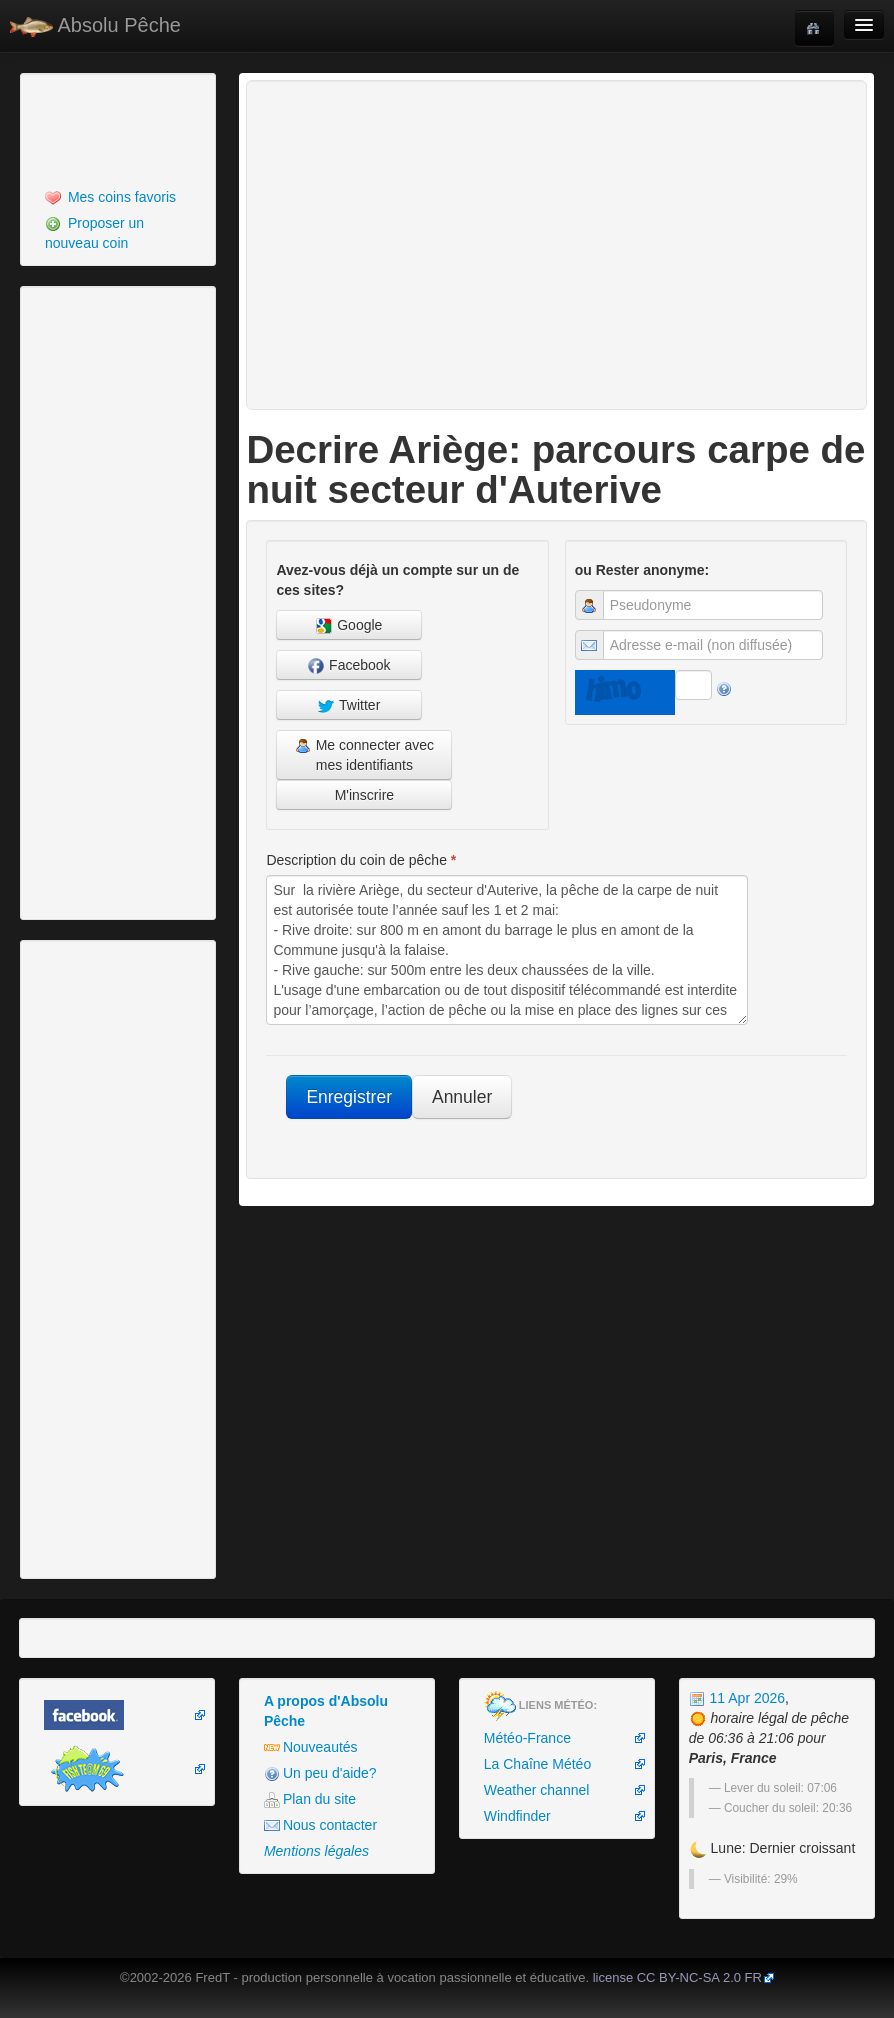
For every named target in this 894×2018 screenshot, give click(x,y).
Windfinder (517, 1816)
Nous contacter (320, 1825)
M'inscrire (364, 795)
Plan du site (310, 1799)
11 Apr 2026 (737, 1698)
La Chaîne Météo (537, 1764)
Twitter (349, 705)
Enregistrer (349, 1097)
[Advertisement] (135, 128)
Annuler (462, 1097)
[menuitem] (118, 197)
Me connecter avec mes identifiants (364, 755)
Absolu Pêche (95, 25)
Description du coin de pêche (361, 860)
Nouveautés (311, 1747)
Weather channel (537, 1790)
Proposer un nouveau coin (94, 233)
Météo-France (527, 1738)
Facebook (349, 665)
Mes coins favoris (110, 197)
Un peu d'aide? (320, 1773)
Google (349, 625)
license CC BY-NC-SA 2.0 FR (677, 1977)
